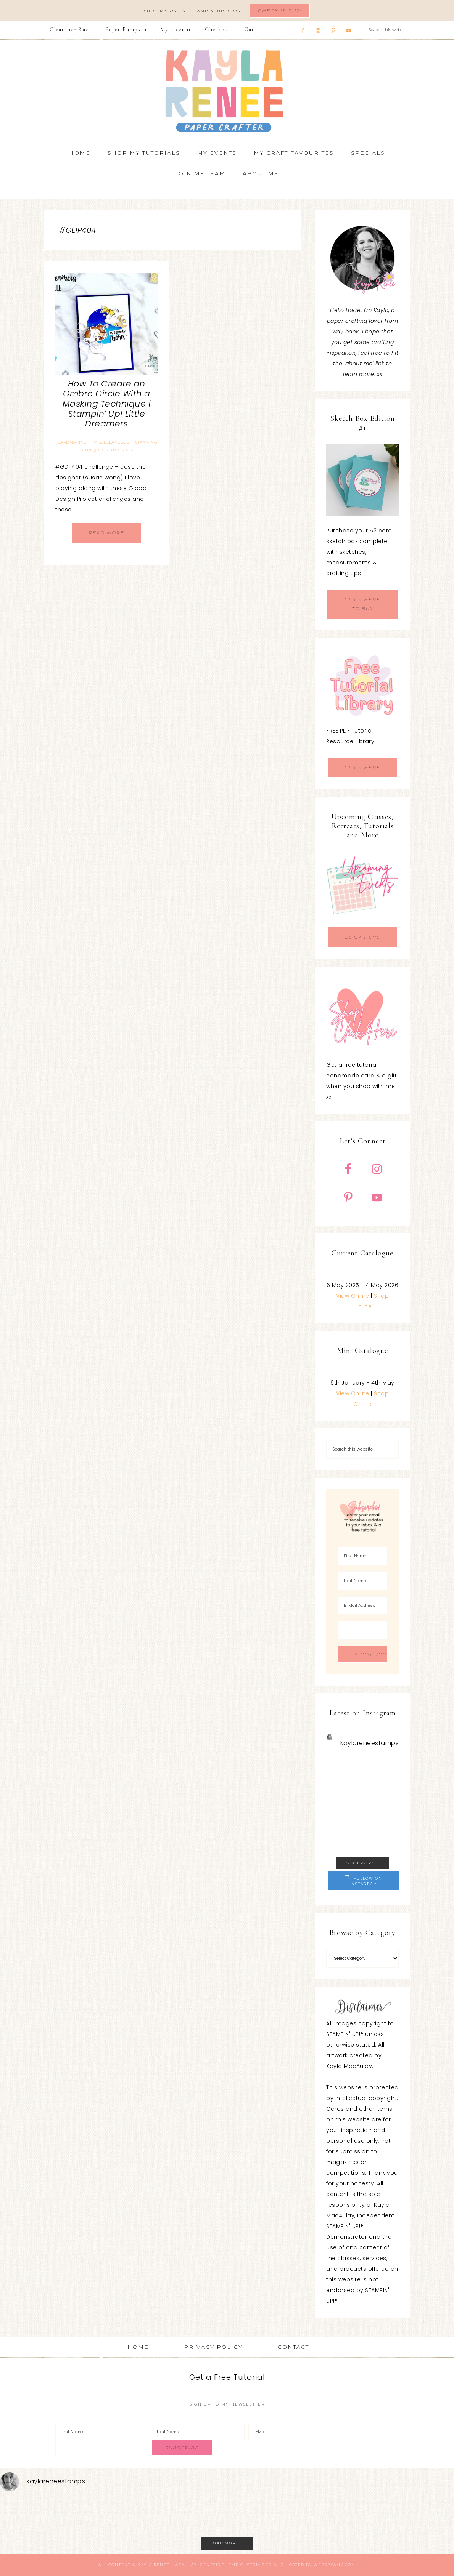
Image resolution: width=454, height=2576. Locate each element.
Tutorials (122, 449)
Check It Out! (280, 10)
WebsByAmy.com (335, 2565)
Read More (106, 532)
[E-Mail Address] (362, 1605)
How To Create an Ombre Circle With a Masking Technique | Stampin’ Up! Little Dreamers (107, 404)
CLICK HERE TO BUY (362, 603)
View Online (352, 1296)
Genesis (210, 2565)
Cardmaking (72, 442)
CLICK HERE (362, 767)
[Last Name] (362, 1580)
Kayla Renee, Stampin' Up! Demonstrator (227, 91)
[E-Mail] (294, 2432)
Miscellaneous (111, 442)
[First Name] (362, 1556)
